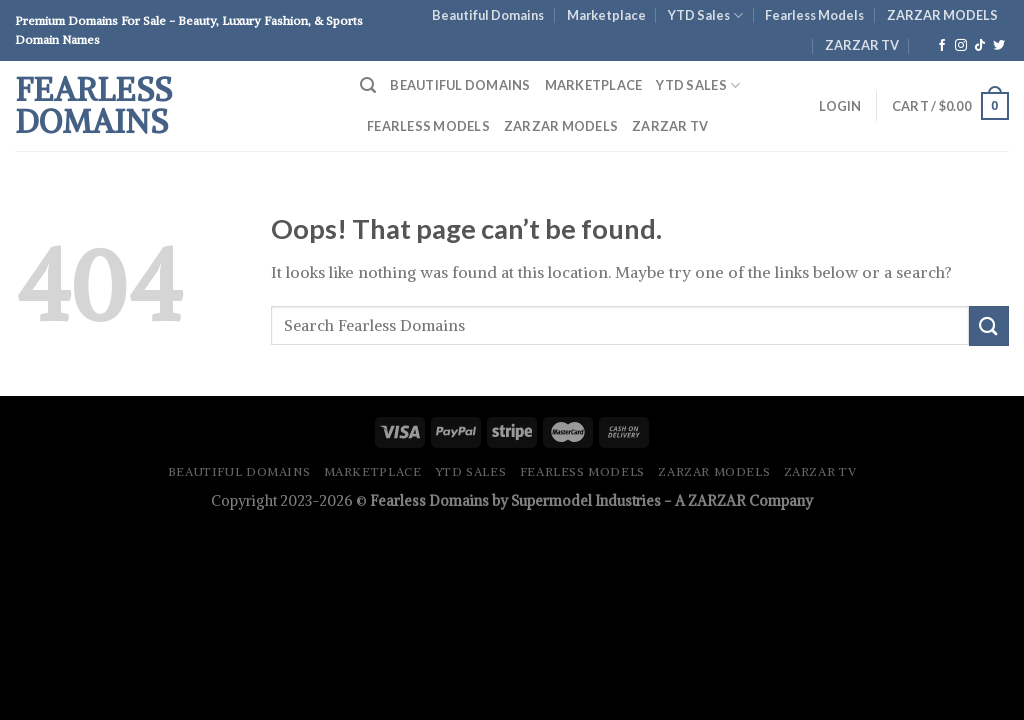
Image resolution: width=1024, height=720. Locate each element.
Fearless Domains (93, 106)
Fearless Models (814, 15)
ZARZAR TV (862, 45)
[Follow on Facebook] (942, 46)
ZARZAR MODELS (942, 15)
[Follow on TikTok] (980, 46)
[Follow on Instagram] (961, 46)
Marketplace (606, 15)
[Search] (368, 85)
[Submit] (989, 325)
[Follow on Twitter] (999, 46)
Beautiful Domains (488, 15)
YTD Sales (705, 15)
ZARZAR (717, 501)
